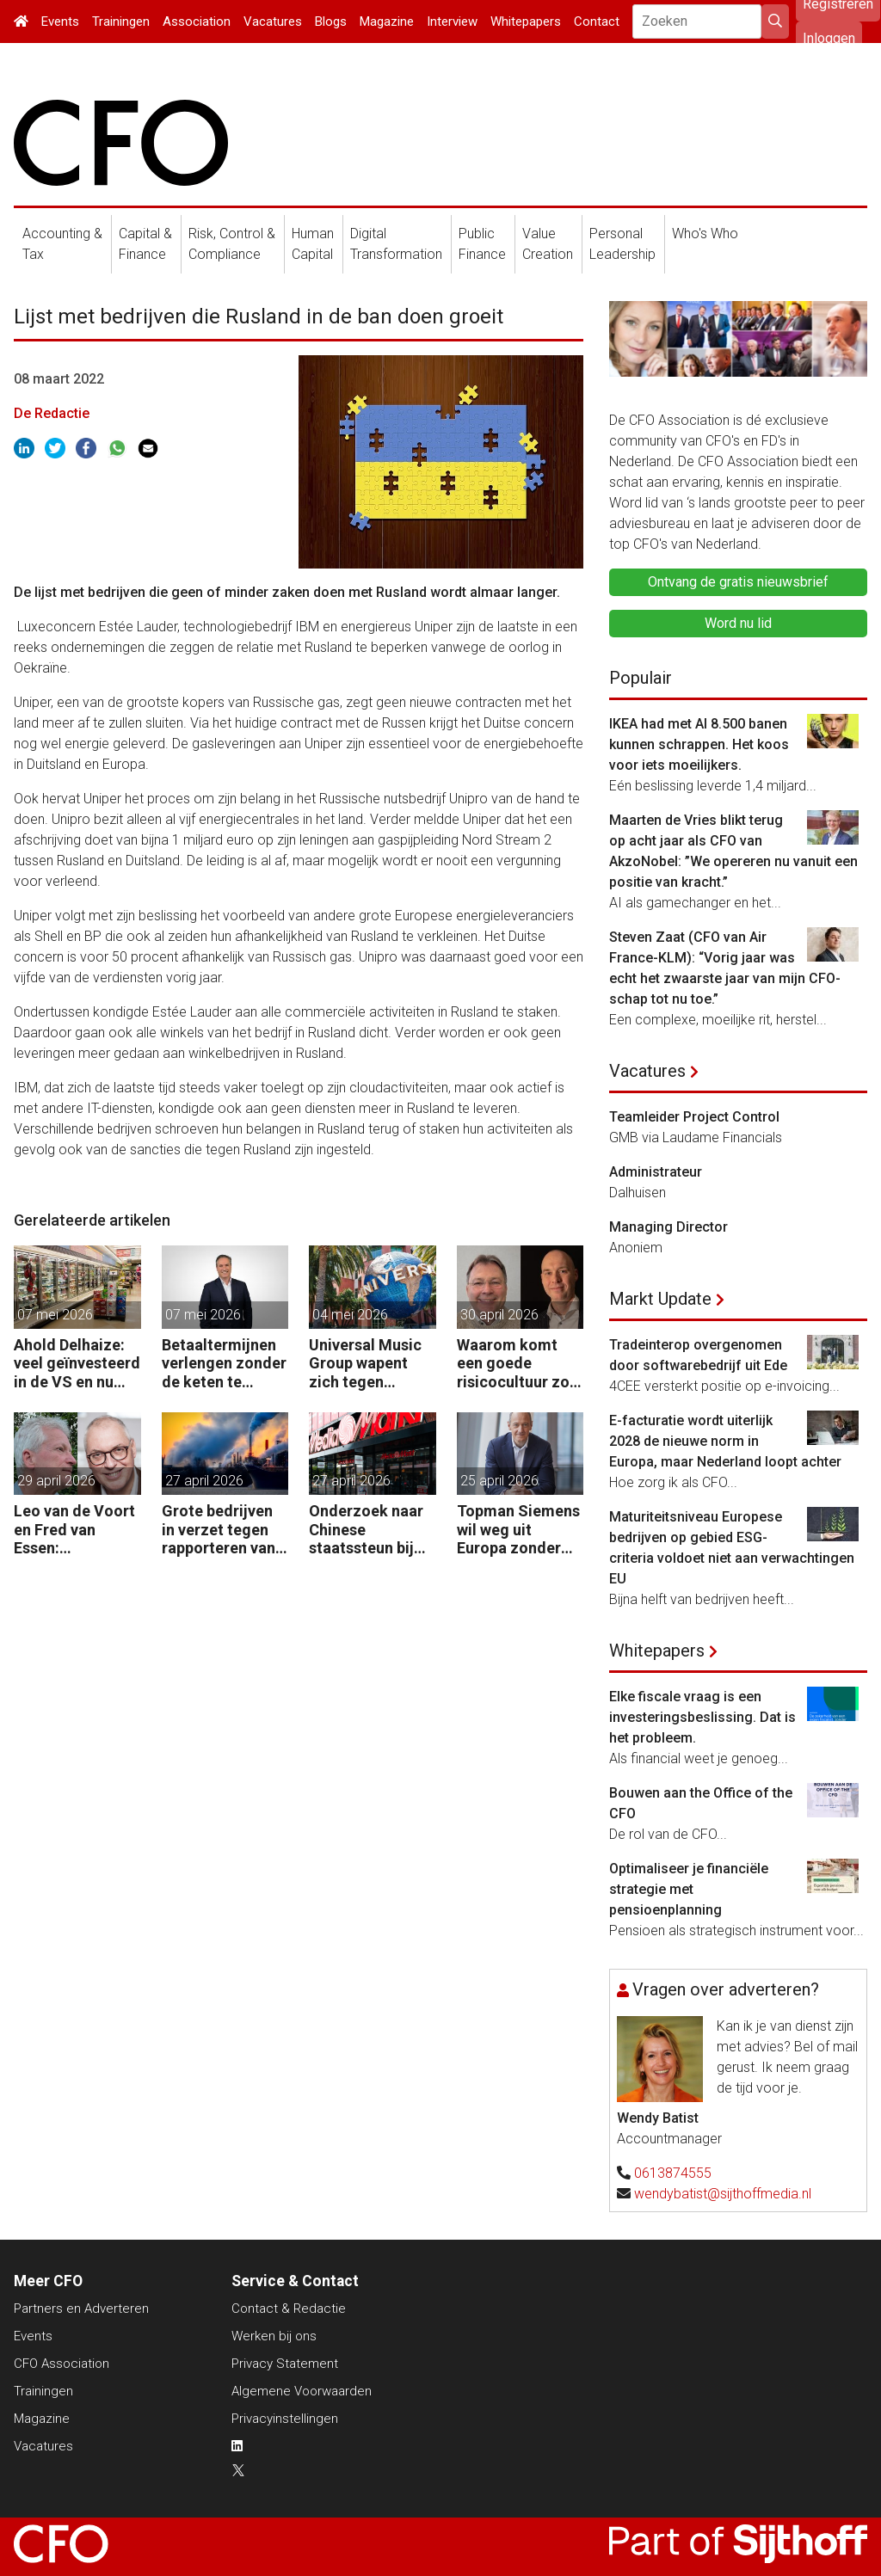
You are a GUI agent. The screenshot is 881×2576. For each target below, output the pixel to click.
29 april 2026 (56, 1480)
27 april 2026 (204, 1480)
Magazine (387, 21)
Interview (452, 21)
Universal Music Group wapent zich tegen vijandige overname (365, 1364)
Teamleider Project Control (694, 1117)
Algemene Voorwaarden (301, 2391)
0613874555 (673, 2173)
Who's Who (705, 233)
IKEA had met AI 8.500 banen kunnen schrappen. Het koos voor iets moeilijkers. (699, 744)
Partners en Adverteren (81, 2308)
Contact (596, 21)
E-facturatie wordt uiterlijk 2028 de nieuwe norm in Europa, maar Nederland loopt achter (725, 1441)
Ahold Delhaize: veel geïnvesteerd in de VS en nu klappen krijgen (77, 1364)
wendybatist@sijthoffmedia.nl (722, 2194)
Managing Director (668, 1227)
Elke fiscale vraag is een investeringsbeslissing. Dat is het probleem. (702, 1717)
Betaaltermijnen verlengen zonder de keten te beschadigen (224, 1364)
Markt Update (660, 1298)
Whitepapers (525, 21)
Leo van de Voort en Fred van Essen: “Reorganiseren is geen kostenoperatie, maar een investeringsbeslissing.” (76, 1530)
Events (60, 21)
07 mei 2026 (55, 1314)
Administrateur (655, 1172)
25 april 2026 (499, 1480)
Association (197, 21)
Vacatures (272, 21)
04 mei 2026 (350, 1314)
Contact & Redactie (288, 2308)
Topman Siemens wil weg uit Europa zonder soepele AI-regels (519, 1530)
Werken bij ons (274, 2336)
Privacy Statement (284, 2363)
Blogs (331, 21)
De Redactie (51, 413)
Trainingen (121, 21)
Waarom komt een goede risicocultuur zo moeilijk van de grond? (513, 1364)
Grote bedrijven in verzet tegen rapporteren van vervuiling (218, 1530)
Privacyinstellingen (284, 2418)
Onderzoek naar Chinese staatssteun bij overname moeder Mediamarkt (366, 1530)
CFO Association (61, 2363)
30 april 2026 (499, 1314)
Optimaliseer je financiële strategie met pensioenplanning (688, 1889)
